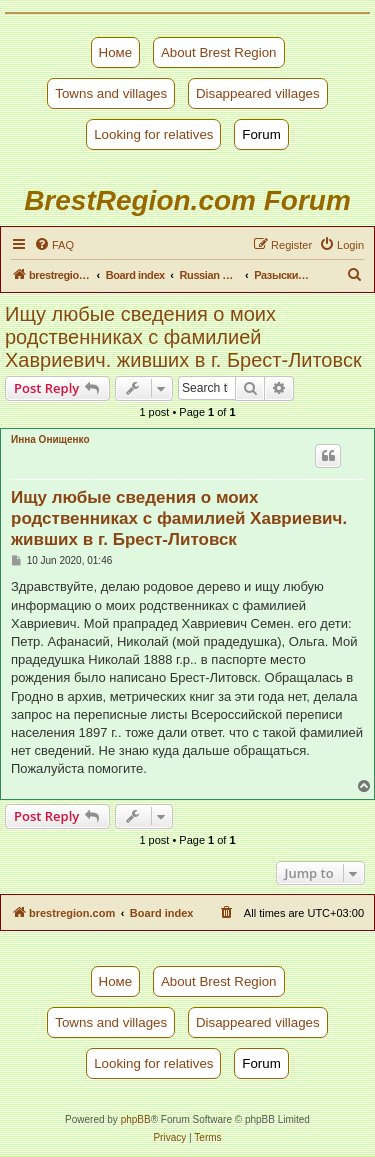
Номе (116, 52)
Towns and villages (111, 93)
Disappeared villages (258, 93)
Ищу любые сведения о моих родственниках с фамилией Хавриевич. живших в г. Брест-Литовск (183, 337)
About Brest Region (219, 52)
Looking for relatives (153, 134)
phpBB (136, 1119)
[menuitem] (54, 245)
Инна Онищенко (50, 439)
